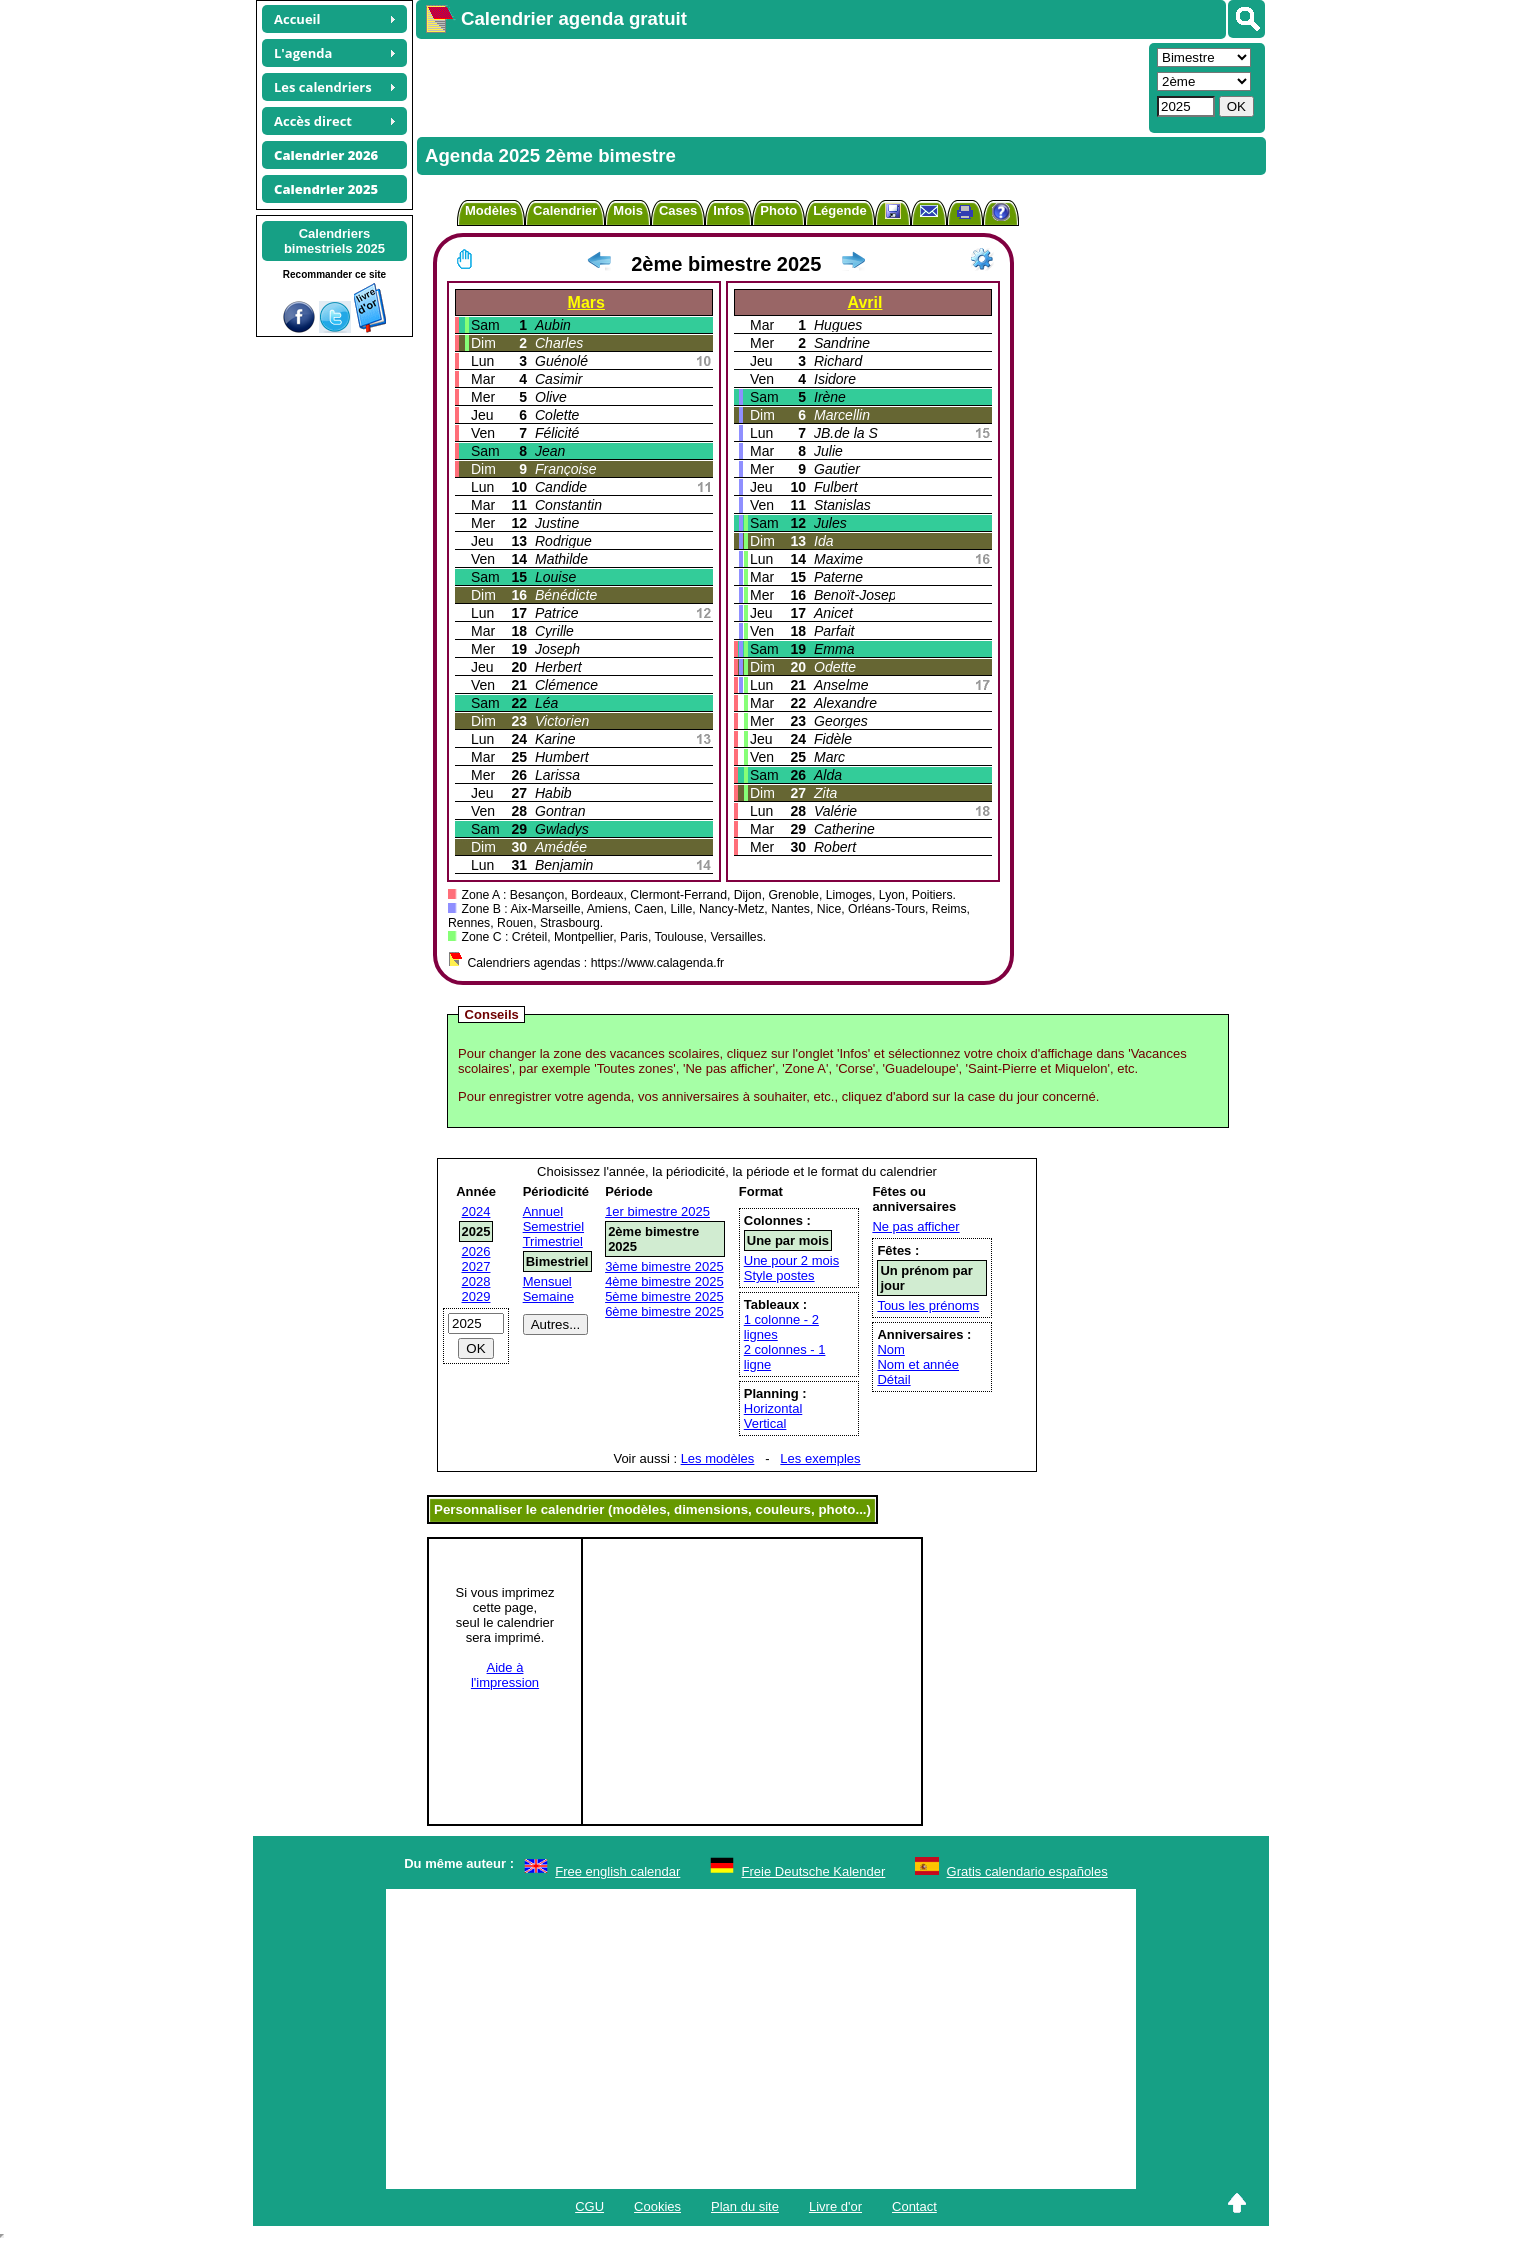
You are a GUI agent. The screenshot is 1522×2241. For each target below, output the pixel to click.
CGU (589, 2206)
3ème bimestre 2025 (664, 1266)
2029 (476, 1296)
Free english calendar (617, 1871)
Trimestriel (553, 1241)
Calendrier (565, 210)
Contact (914, 2206)
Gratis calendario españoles (1027, 1871)
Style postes (779, 1275)
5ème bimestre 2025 (664, 1296)
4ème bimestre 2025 (664, 1281)
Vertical (765, 1423)
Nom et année (918, 1364)
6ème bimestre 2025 (664, 1311)
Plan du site (745, 2206)
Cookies (657, 2206)
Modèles (491, 210)
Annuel (543, 1211)
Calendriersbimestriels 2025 (334, 241)
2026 (476, 1251)
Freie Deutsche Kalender (814, 1871)
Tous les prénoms (928, 1305)
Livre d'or (835, 2206)
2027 (476, 1266)
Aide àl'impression (505, 1675)
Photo (778, 210)
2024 (476, 1211)
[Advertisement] (780, 86)
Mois (628, 210)
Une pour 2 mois (791, 1260)
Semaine (548, 1296)
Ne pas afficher (915, 1226)
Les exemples (820, 1458)
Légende (839, 210)
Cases (678, 210)
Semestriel (553, 1226)
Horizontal (773, 1408)
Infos (728, 210)
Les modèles (718, 1458)
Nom (890, 1349)
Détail (893, 1379)
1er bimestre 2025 (657, 1211)
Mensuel (547, 1281)
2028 (476, 1281)
